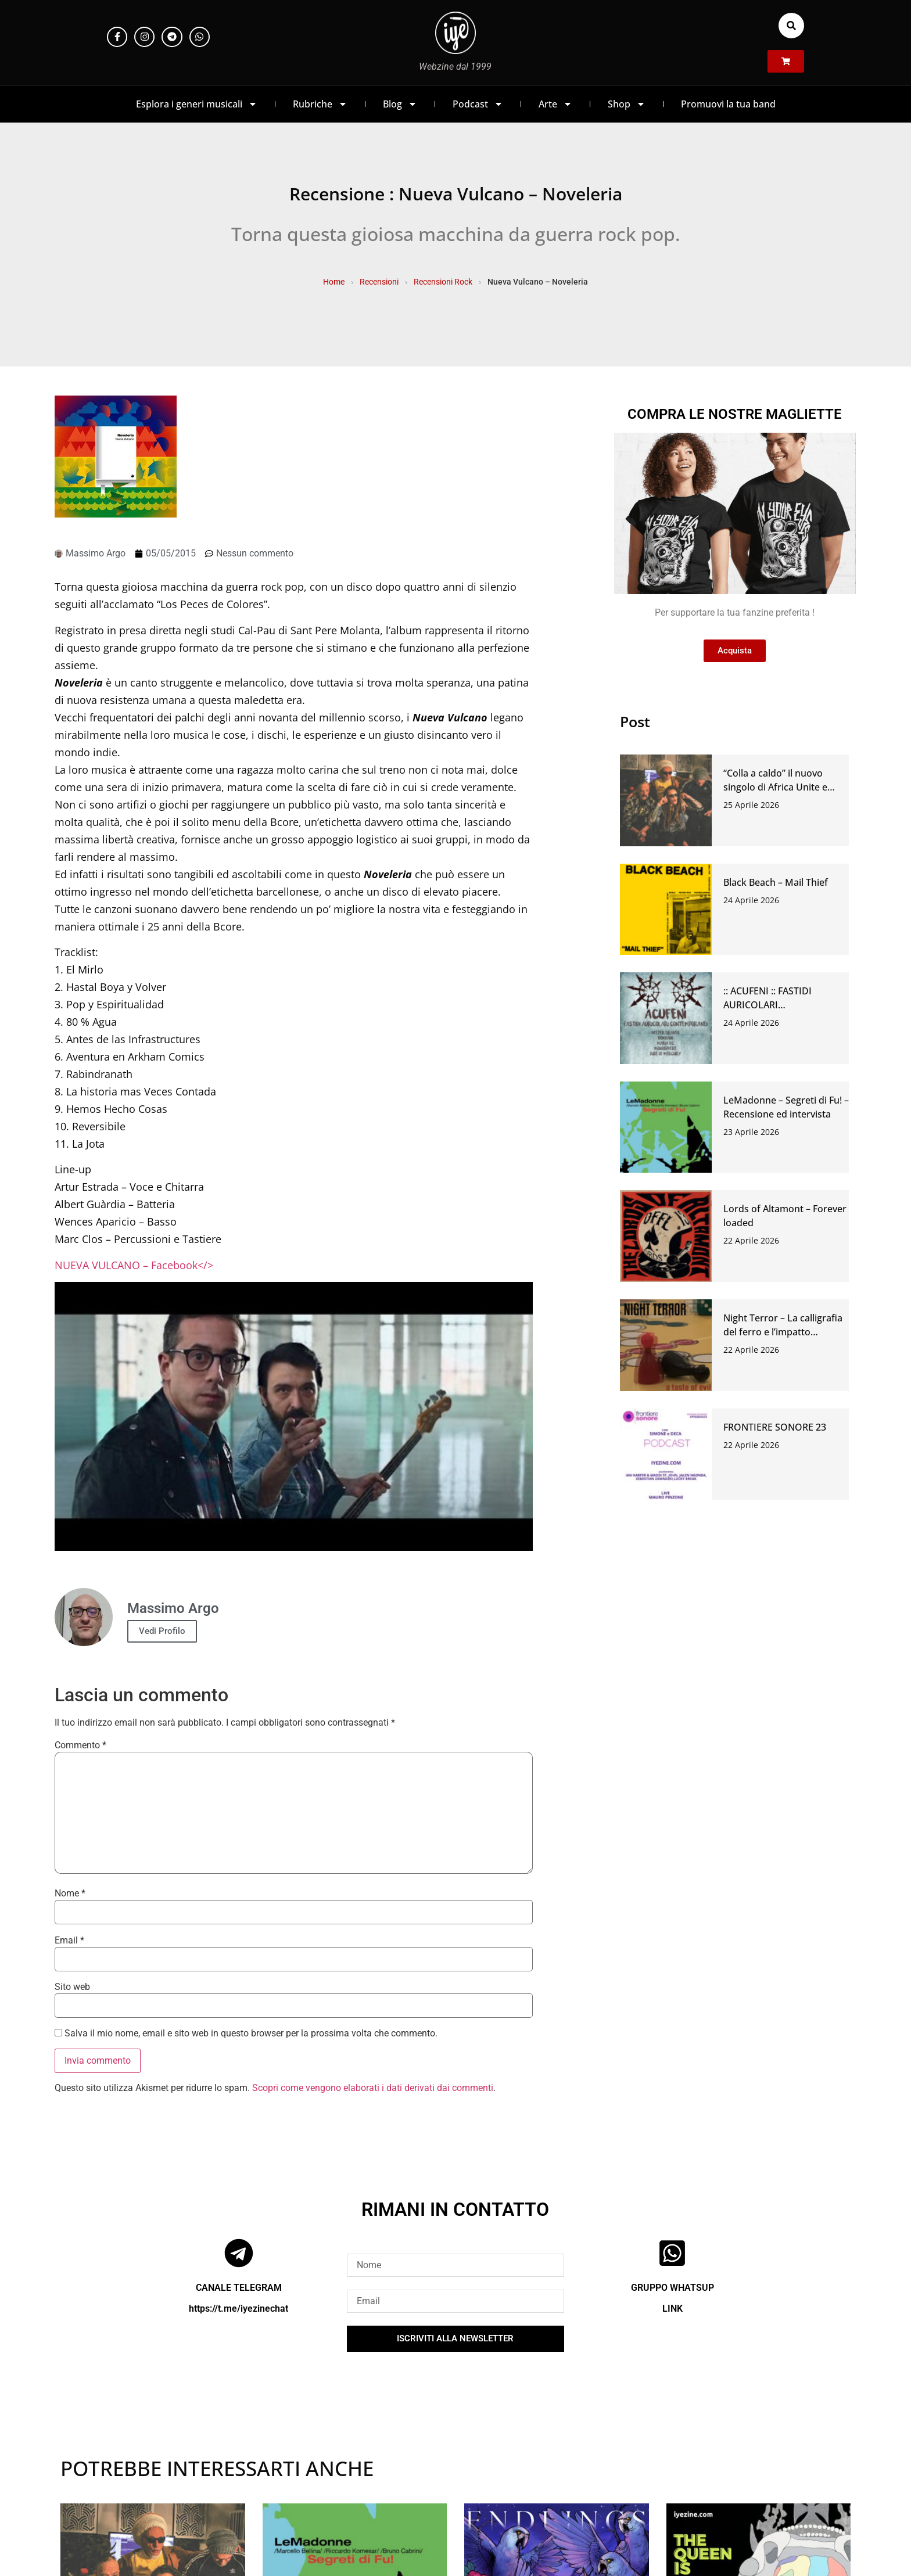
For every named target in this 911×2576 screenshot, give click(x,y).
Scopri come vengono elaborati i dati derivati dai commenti (372, 2087)
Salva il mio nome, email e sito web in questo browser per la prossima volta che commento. (250, 2033)
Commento (80, 1745)
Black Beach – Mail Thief (775, 882)
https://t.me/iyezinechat (238, 2308)
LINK (672, 2308)
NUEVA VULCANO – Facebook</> (134, 1265)
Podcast (478, 104)
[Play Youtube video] (294, 1416)
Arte (555, 104)
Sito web (72, 1987)
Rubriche (320, 104)
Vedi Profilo (162, 1631)
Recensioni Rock (443, 281)
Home (334, 281)
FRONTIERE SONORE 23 (774, 1427)
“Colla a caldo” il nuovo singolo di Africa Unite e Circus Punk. (775, 787)
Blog (400, 104)
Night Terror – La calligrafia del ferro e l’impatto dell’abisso (782, 1332)
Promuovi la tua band (728, 104)
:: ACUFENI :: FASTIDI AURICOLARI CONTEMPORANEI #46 (772, 1005)
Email (69, 1940)
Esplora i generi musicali (196, 104)
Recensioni (379, 281)
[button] (791, 25)
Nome (70, 1893)
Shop (626, 104)
